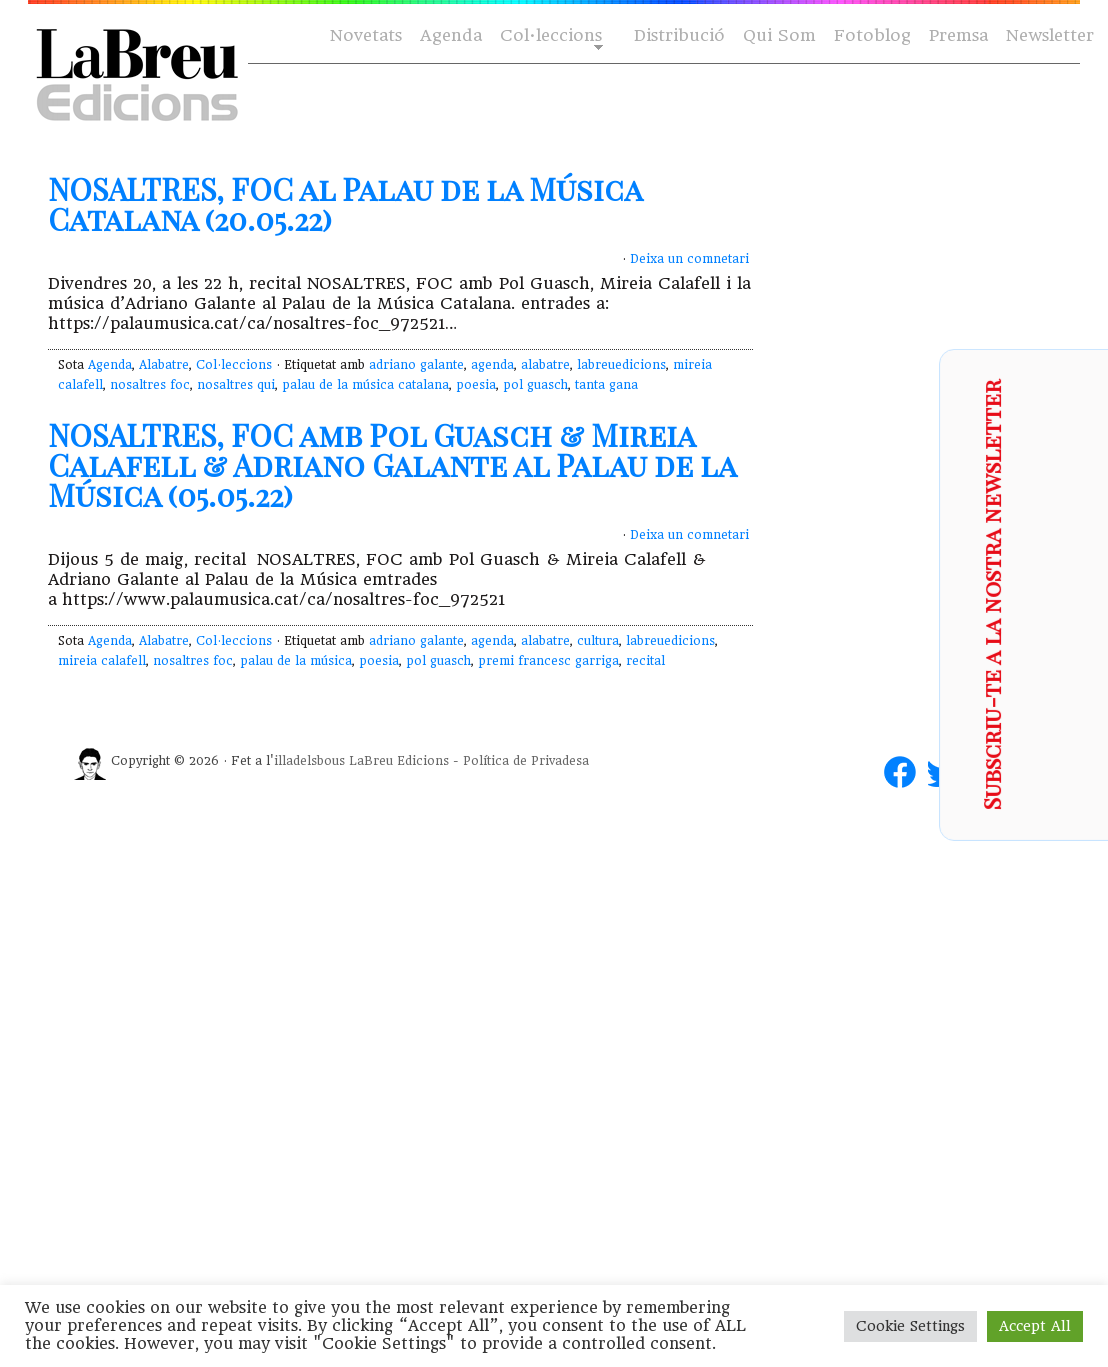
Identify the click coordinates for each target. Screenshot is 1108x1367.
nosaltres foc (150, 385)
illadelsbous (309, 761)
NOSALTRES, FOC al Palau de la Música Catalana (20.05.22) (345, 204)
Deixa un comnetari (689, 259)
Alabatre (164, 365)
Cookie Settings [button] (910, 1326)
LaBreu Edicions (399, 761)
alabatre (545, 365)
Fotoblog (872, 35)
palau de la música (296, 661)
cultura (598, 641)
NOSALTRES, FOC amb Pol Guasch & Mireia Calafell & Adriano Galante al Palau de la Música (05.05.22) (392, 465)
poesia (476, 385)
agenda (492, 365)
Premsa (958, 35)
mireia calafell (102, 661)
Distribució (679, 35)
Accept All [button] (1035, 1326)
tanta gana (606, 385)
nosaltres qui (236, 385)
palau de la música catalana (365, 385)
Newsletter (1050, 35)
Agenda (451, 35)
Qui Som (779, 35)
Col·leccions (549, 36)
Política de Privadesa (526, 761)
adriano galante (416, 365)
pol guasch (535, 385)
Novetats (366, 35)
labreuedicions (621, 365)
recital (645, 661)
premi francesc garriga (548, 661)
